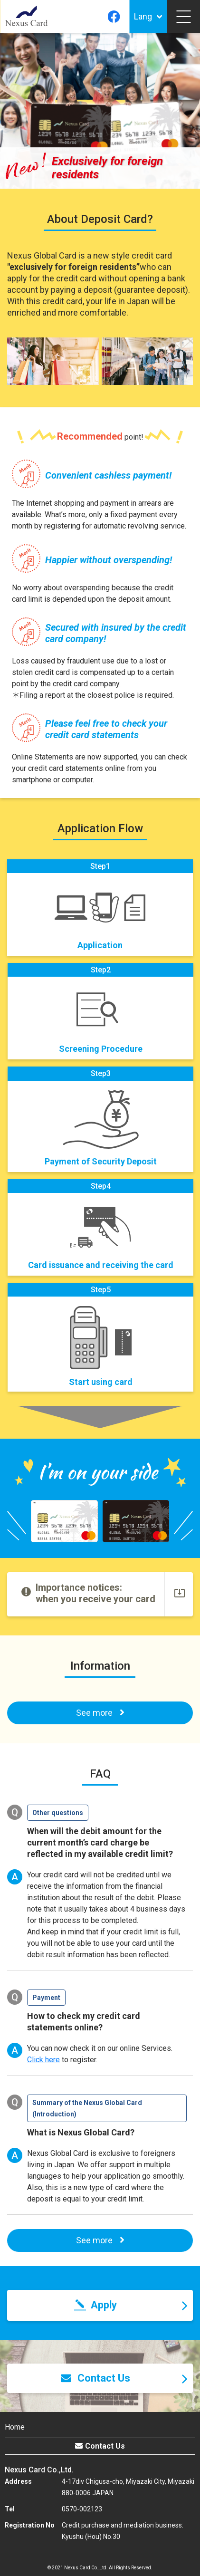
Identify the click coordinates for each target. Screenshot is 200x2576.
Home (15, 2427)
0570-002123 (82, 2509)
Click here (43, 2059)
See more (100, 2240)
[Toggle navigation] (183, 16)
